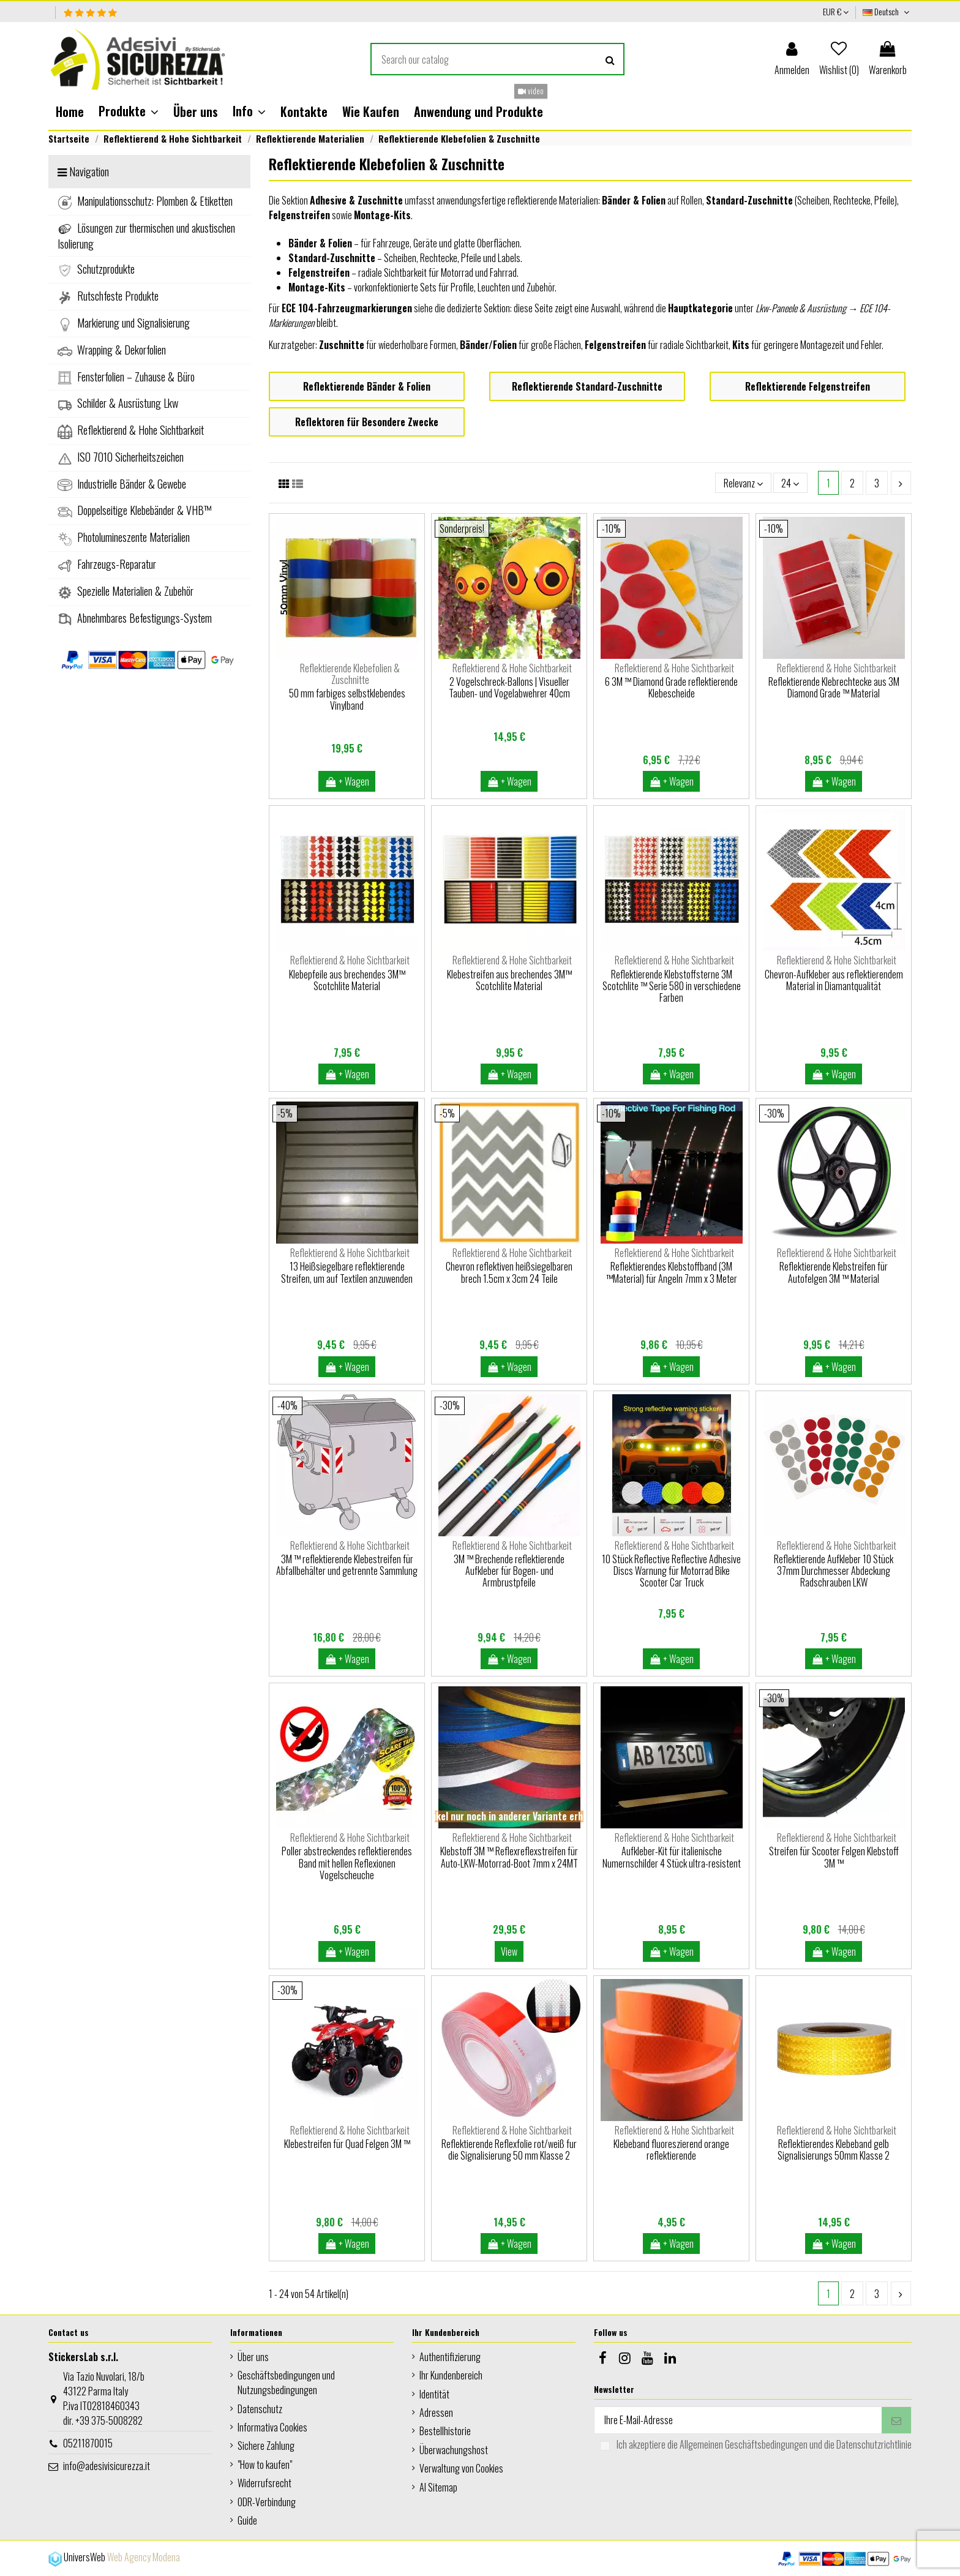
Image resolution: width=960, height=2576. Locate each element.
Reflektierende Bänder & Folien (366, 386)
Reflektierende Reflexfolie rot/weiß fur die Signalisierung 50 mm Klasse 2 (509, 2149)
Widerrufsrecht (264, 2483)
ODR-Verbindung (267, 2502)
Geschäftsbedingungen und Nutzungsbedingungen (286, 2382)
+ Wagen (347, 781)
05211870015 (88, 2443)
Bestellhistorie (445, 2431)
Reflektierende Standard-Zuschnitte (587, 386)
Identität (434, 2394)
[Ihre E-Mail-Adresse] (738, 2420)
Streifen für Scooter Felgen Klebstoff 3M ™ (834, 1857)
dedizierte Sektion (478, 308)
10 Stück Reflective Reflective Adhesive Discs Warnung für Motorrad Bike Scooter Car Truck (671, 1571)
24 (790, 483)
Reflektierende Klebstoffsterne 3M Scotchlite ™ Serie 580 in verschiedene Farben (671, 986)
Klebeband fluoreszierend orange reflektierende (671, 2149)
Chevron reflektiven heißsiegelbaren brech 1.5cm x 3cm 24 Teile (509, 1272)
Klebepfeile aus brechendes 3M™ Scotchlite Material (347, 980)
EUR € (836, 11)
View (509, 1951)
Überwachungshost (453, 2450)
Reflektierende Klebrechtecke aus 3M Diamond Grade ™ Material (833, 687)
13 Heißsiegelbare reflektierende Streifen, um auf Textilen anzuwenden (347, 1272)
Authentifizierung (450, 2356)
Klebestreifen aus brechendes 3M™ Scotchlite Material (509, 980)
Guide (247, 2520)
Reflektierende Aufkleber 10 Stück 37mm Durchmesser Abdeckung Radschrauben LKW (833, 1571)
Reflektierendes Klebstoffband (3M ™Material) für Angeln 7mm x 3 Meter (671, 1272)
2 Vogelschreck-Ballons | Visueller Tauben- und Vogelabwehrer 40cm (509, 687)
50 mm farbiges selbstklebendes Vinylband (347, 699)
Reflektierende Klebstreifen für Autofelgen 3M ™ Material (833, 1272)
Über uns (253, 2356)
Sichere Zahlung (266, 2445)
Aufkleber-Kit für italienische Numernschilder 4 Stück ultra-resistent (671, 1857)
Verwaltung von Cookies (461, 2468)
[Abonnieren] (896, 2420)
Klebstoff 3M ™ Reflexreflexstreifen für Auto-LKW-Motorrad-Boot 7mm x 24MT (509, 1857)
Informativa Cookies (272, 2427)
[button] (128, 111)
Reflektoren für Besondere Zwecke (366, 422)
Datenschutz (260, 2408)
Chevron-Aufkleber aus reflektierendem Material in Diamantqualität (834, 980)
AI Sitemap (438, 2487)
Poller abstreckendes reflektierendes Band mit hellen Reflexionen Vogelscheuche (347, 1863)
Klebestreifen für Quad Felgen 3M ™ (347, 2143)
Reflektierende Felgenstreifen (807, 386)
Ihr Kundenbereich (450, 2375)
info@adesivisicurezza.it (106, 2465)
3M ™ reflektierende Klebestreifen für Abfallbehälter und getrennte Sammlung (347, 1565)
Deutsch (887, 11)
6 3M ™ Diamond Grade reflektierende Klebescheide (671, 687)
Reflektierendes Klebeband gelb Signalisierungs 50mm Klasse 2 (834, 2149)
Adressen (436, 2412)
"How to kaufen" (265, 2464)
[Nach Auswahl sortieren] (743, 482)
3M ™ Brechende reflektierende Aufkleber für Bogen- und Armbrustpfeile (509, 1571)
